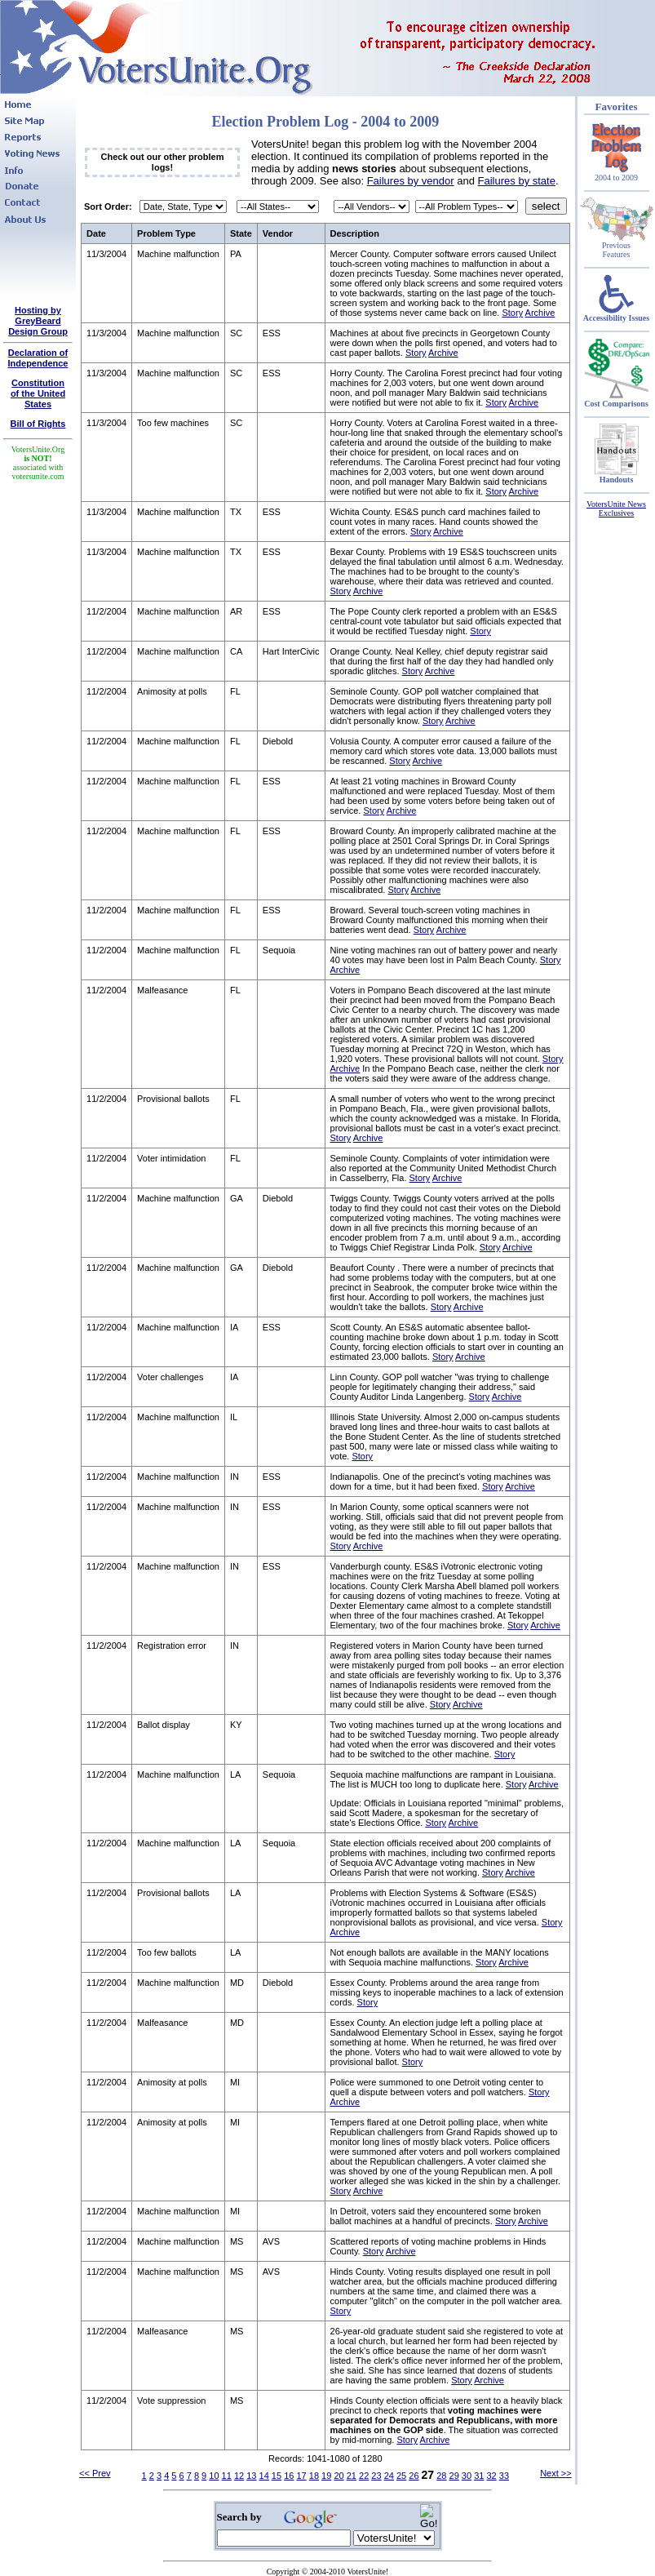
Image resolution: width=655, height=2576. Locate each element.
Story (512, 313)
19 (326, 2476)
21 (351, 2476)
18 (314, 2476)
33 (504, 2476)
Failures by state (516, 181)
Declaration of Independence (38, 358)
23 (376, 2476)
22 (364, 2476)
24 (389, 2476)
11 (227, 2476)
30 (466, 2476)
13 (251, 2476)
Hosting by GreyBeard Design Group (38, 320)
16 (289, 2476)
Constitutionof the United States (38, 393)
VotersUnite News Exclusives (616, 508)
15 (276, 2476)
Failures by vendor (410, 181)
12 (239, 2476)
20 (338, 2476)
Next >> (556, 2473)
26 (413, 2476)
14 (264, 2476)
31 (479, 2476)
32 (491, 2476)
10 (214, 2476)
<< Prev (95, 2473)
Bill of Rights (38, 424)
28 (441, 2476)
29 (454, 2476)
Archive (540, 313)
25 (401, 2476)
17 (301, 2476)
